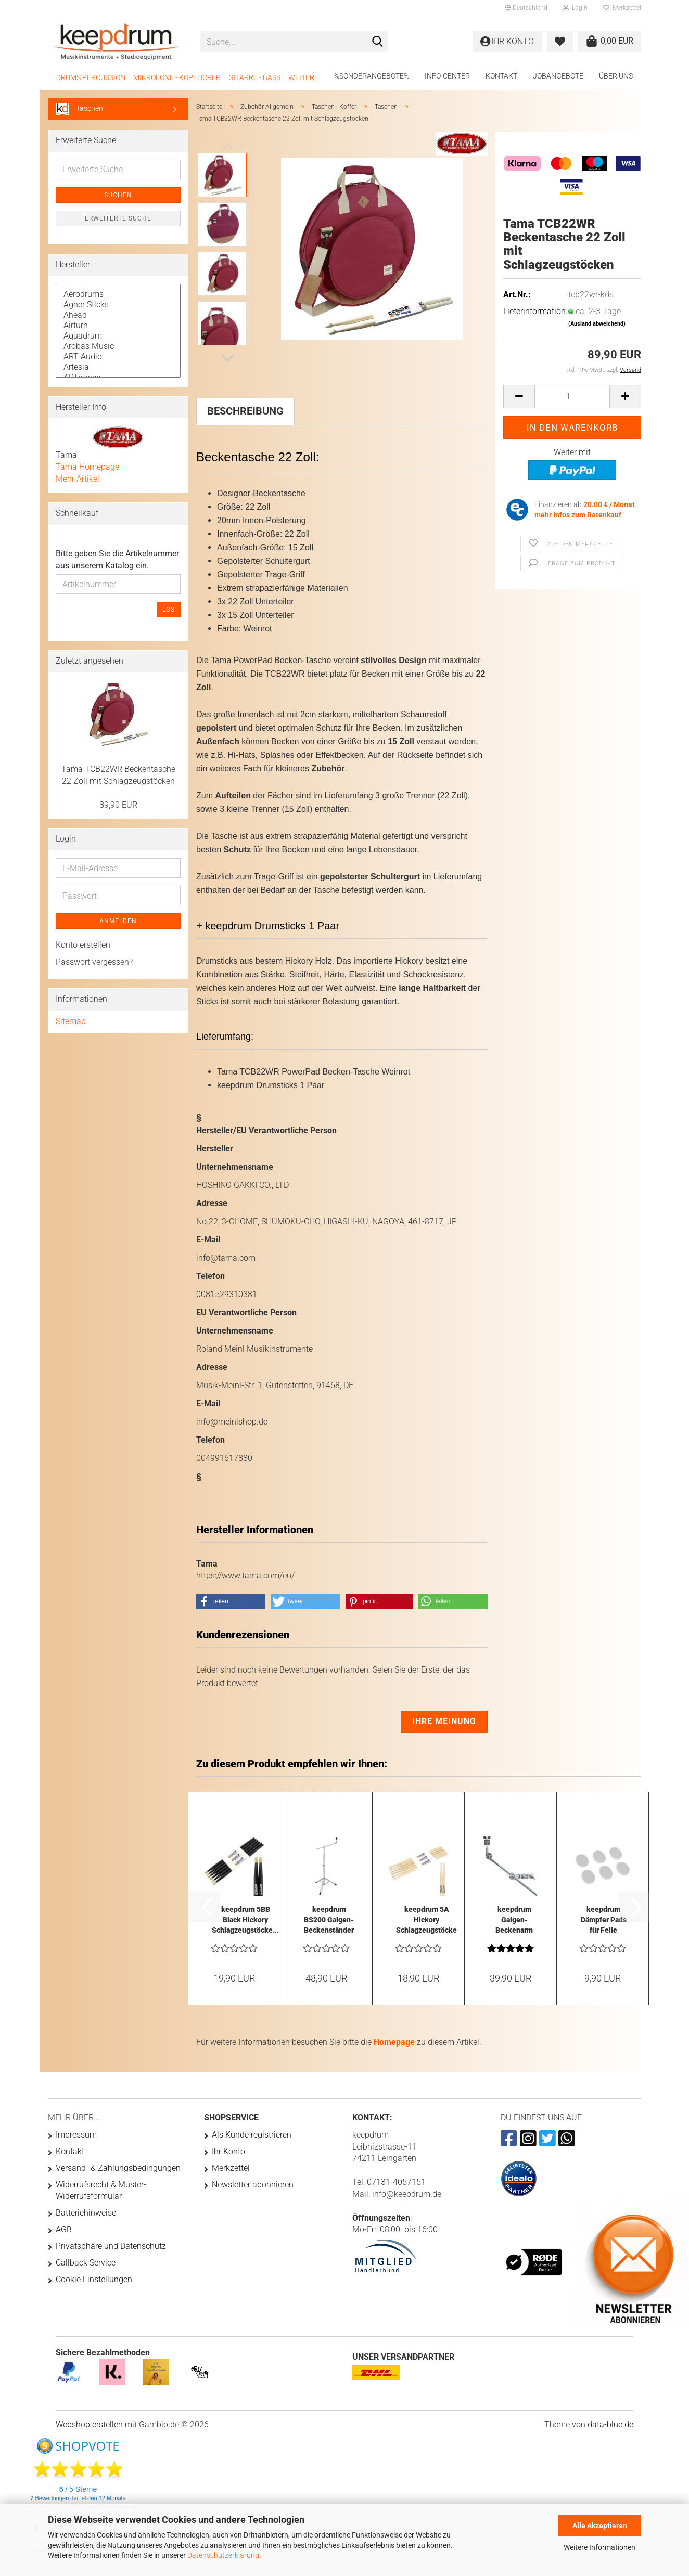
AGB (64, 2229)
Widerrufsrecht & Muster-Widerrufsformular (101, 2190)
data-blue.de (610, 2424)
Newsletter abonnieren (253, 2185)
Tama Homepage (87, 467)
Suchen (118, 195)
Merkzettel (622, 7)
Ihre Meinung (444, 1721)
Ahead (118, 315)
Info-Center (447, 76)
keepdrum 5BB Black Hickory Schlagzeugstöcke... (245, 1919)
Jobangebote (558, 76)
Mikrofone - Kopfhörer (177, 77)
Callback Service (86, 2263)
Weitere (303, 77)
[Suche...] (378, 42)
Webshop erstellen (89, 2424)
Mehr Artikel (77, 479)
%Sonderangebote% (371, 76)
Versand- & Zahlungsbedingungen (118, 2168)
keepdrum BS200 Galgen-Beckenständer (329, 1919)
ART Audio (118, 357)
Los (168, 609)
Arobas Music (118, 346)
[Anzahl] (572, 396)
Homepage (394, 2042)
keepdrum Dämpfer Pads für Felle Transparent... (603, 1920)
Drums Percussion (90, 77)
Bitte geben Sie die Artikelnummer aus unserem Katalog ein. (117, 560)
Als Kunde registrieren (251, 2135)
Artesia (118, 367)
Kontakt (501, 76)
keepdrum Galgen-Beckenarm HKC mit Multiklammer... (514, 1920)
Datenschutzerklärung (223, 2555)
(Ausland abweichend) (597, 323)
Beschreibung (245, 411)
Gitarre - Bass (254, 77)
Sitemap (71, 1021)
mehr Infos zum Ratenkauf (577, 515)
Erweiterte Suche (118, 218)
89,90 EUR (118, 805)
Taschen (79, 109)
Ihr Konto (228, 2151)
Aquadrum (118, 336)
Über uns (616, 76)
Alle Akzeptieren (599, 2525)
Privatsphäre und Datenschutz (111, 2246)
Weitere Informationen (599, 2547)
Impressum (76, 2135)
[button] (526, 8)
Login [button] (575, 7)
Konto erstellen (83, 945)
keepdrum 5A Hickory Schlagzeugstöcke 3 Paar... (426, 1920)
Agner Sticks (118, 305)
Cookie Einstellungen (94, 2279)
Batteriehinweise (86, 2213)
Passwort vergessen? (94, 962)
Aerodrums (118, 294)
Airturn (118, 325)
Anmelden (118, 921)
